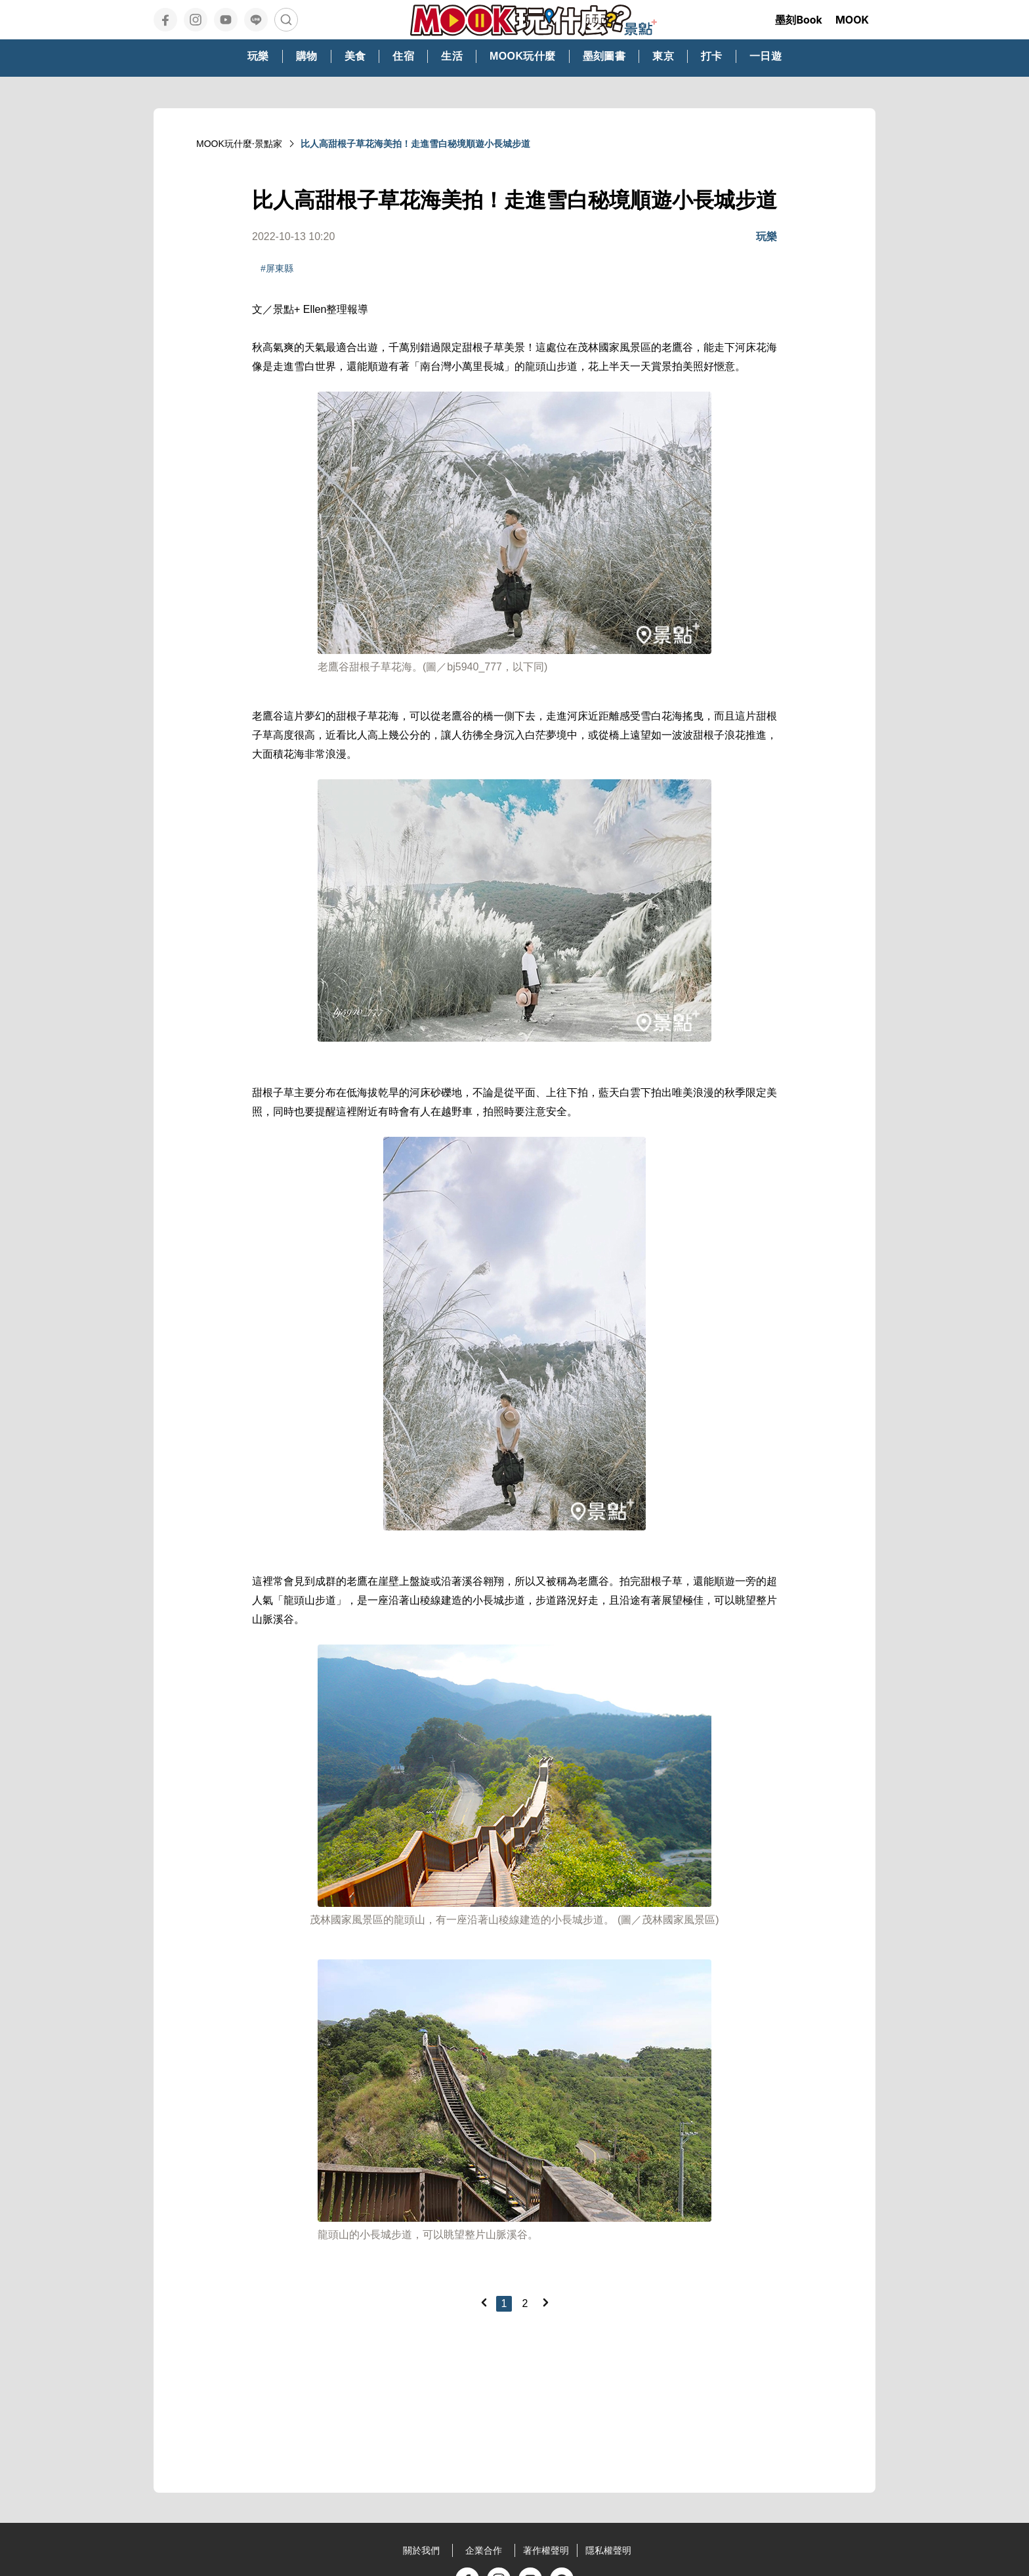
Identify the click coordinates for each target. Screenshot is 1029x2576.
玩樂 (766, 236)
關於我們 (421, 2550)
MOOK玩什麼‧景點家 (239, 143)
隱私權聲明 (608, 2550)
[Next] (545, 2302)
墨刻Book (798, 19)
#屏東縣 (277, 268)
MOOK (852, 19)
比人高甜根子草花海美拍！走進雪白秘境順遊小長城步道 (415, 143)
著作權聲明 (546, 2550)
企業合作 (483, 2550)
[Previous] (483, 2302)
